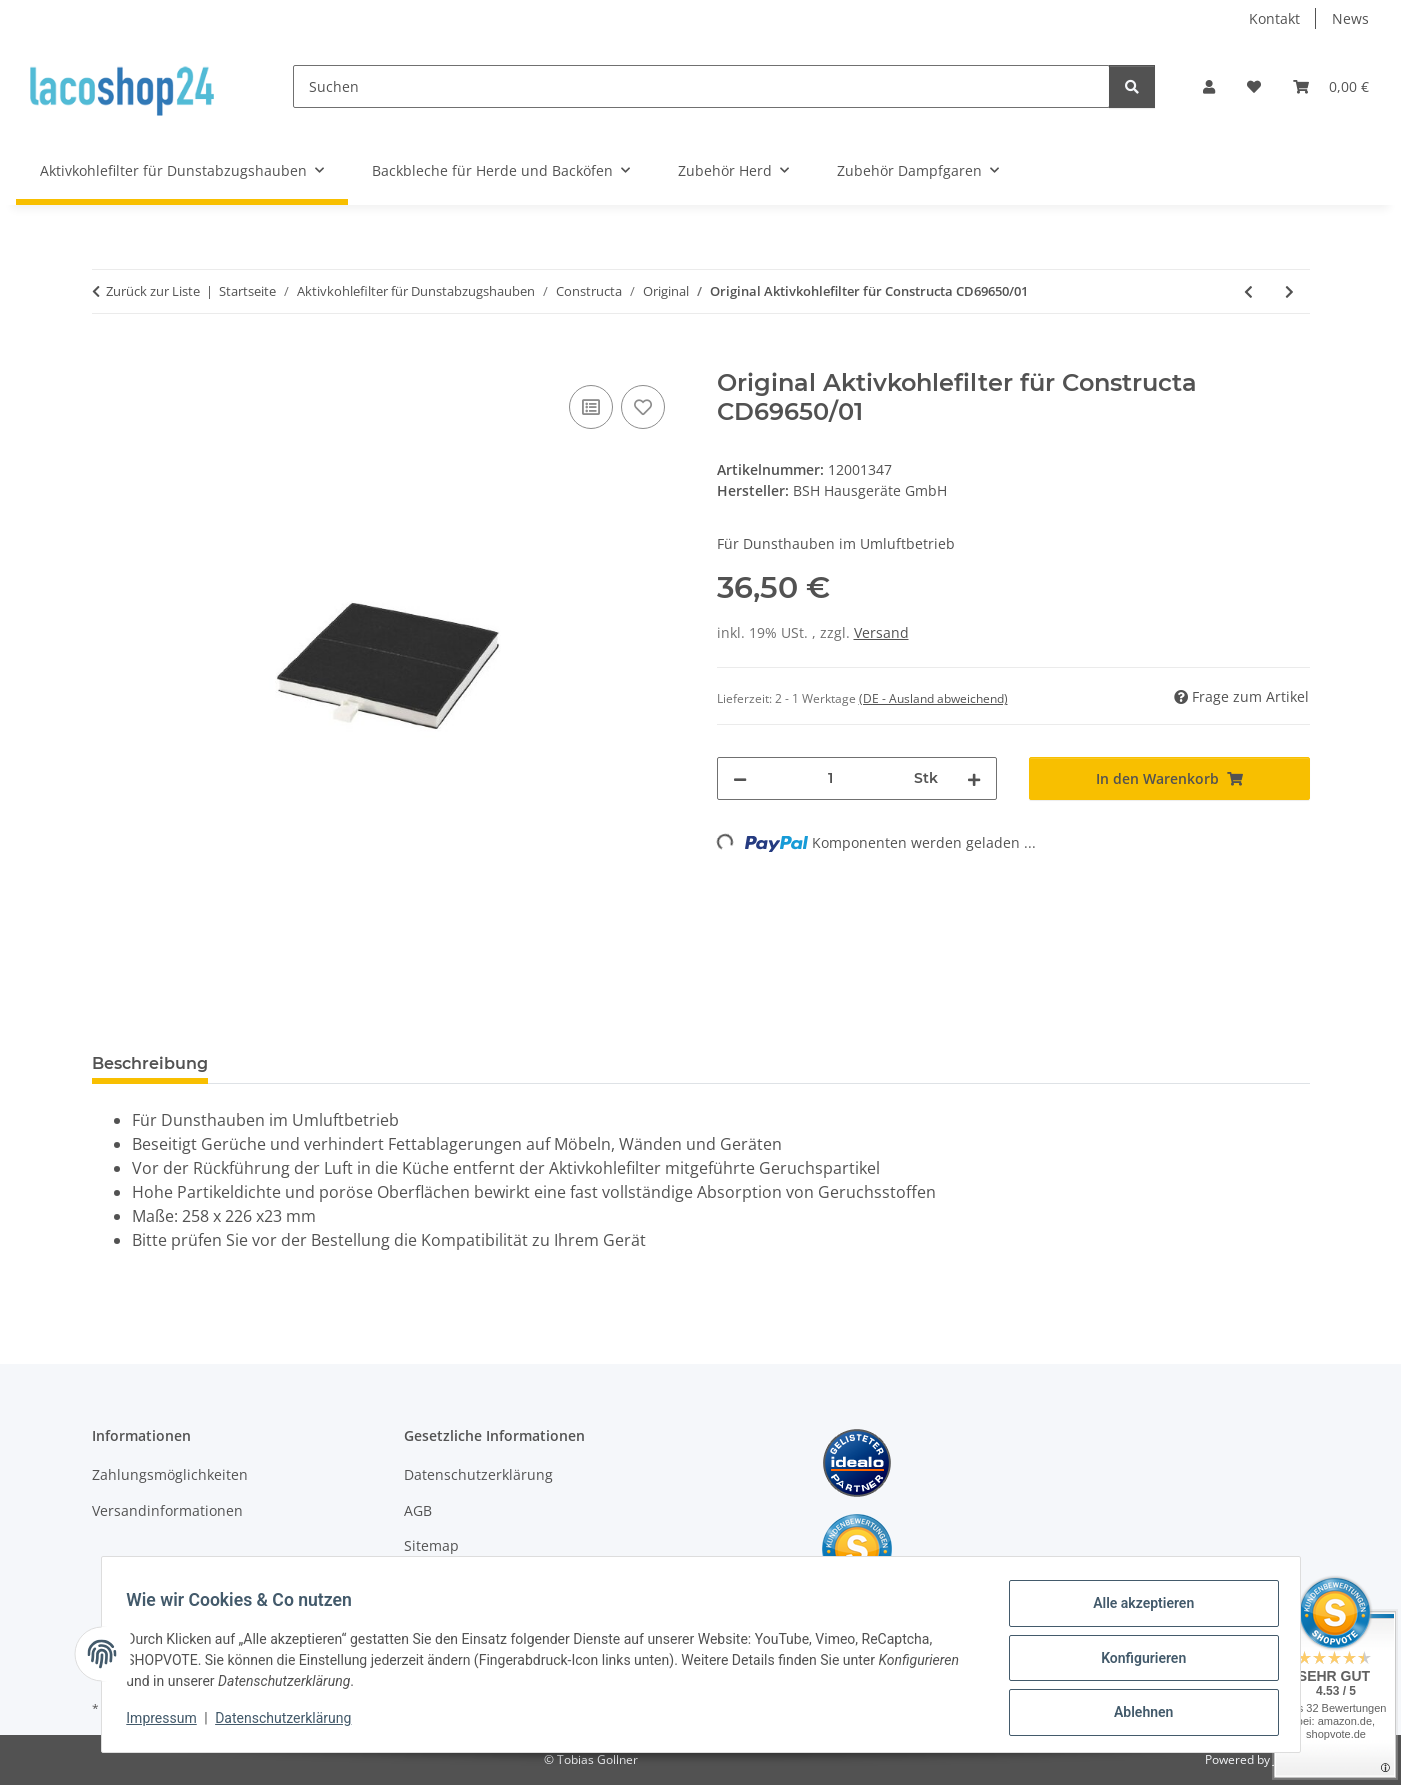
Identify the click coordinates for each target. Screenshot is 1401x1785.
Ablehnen (1136, 1714)
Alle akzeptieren (1136, 1610)
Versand (881, 632)
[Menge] (831, 778)
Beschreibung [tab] (150, 1063)
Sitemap (431, 1545)
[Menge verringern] (740, 778)
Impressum (169, 1723)
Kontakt (1274, 18)
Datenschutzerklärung (290, 1723)
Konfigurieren (1136, 1662)
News (1350, 18)
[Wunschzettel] (1254, 86)
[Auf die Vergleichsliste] (591, 407)
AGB (418, 1510)
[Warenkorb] (1331, 86)
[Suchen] (701, 86)
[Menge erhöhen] (974, 778)
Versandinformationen (167, 1510)
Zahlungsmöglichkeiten (170, 1474)
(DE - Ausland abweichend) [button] (933, 698)
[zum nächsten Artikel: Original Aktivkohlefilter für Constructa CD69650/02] (1289, 291)
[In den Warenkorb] (108, 358)
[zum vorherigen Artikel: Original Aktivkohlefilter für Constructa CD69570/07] (1248, 291)
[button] (1209, 86)
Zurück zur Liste (153, 291)
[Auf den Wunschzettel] (643, 407)
